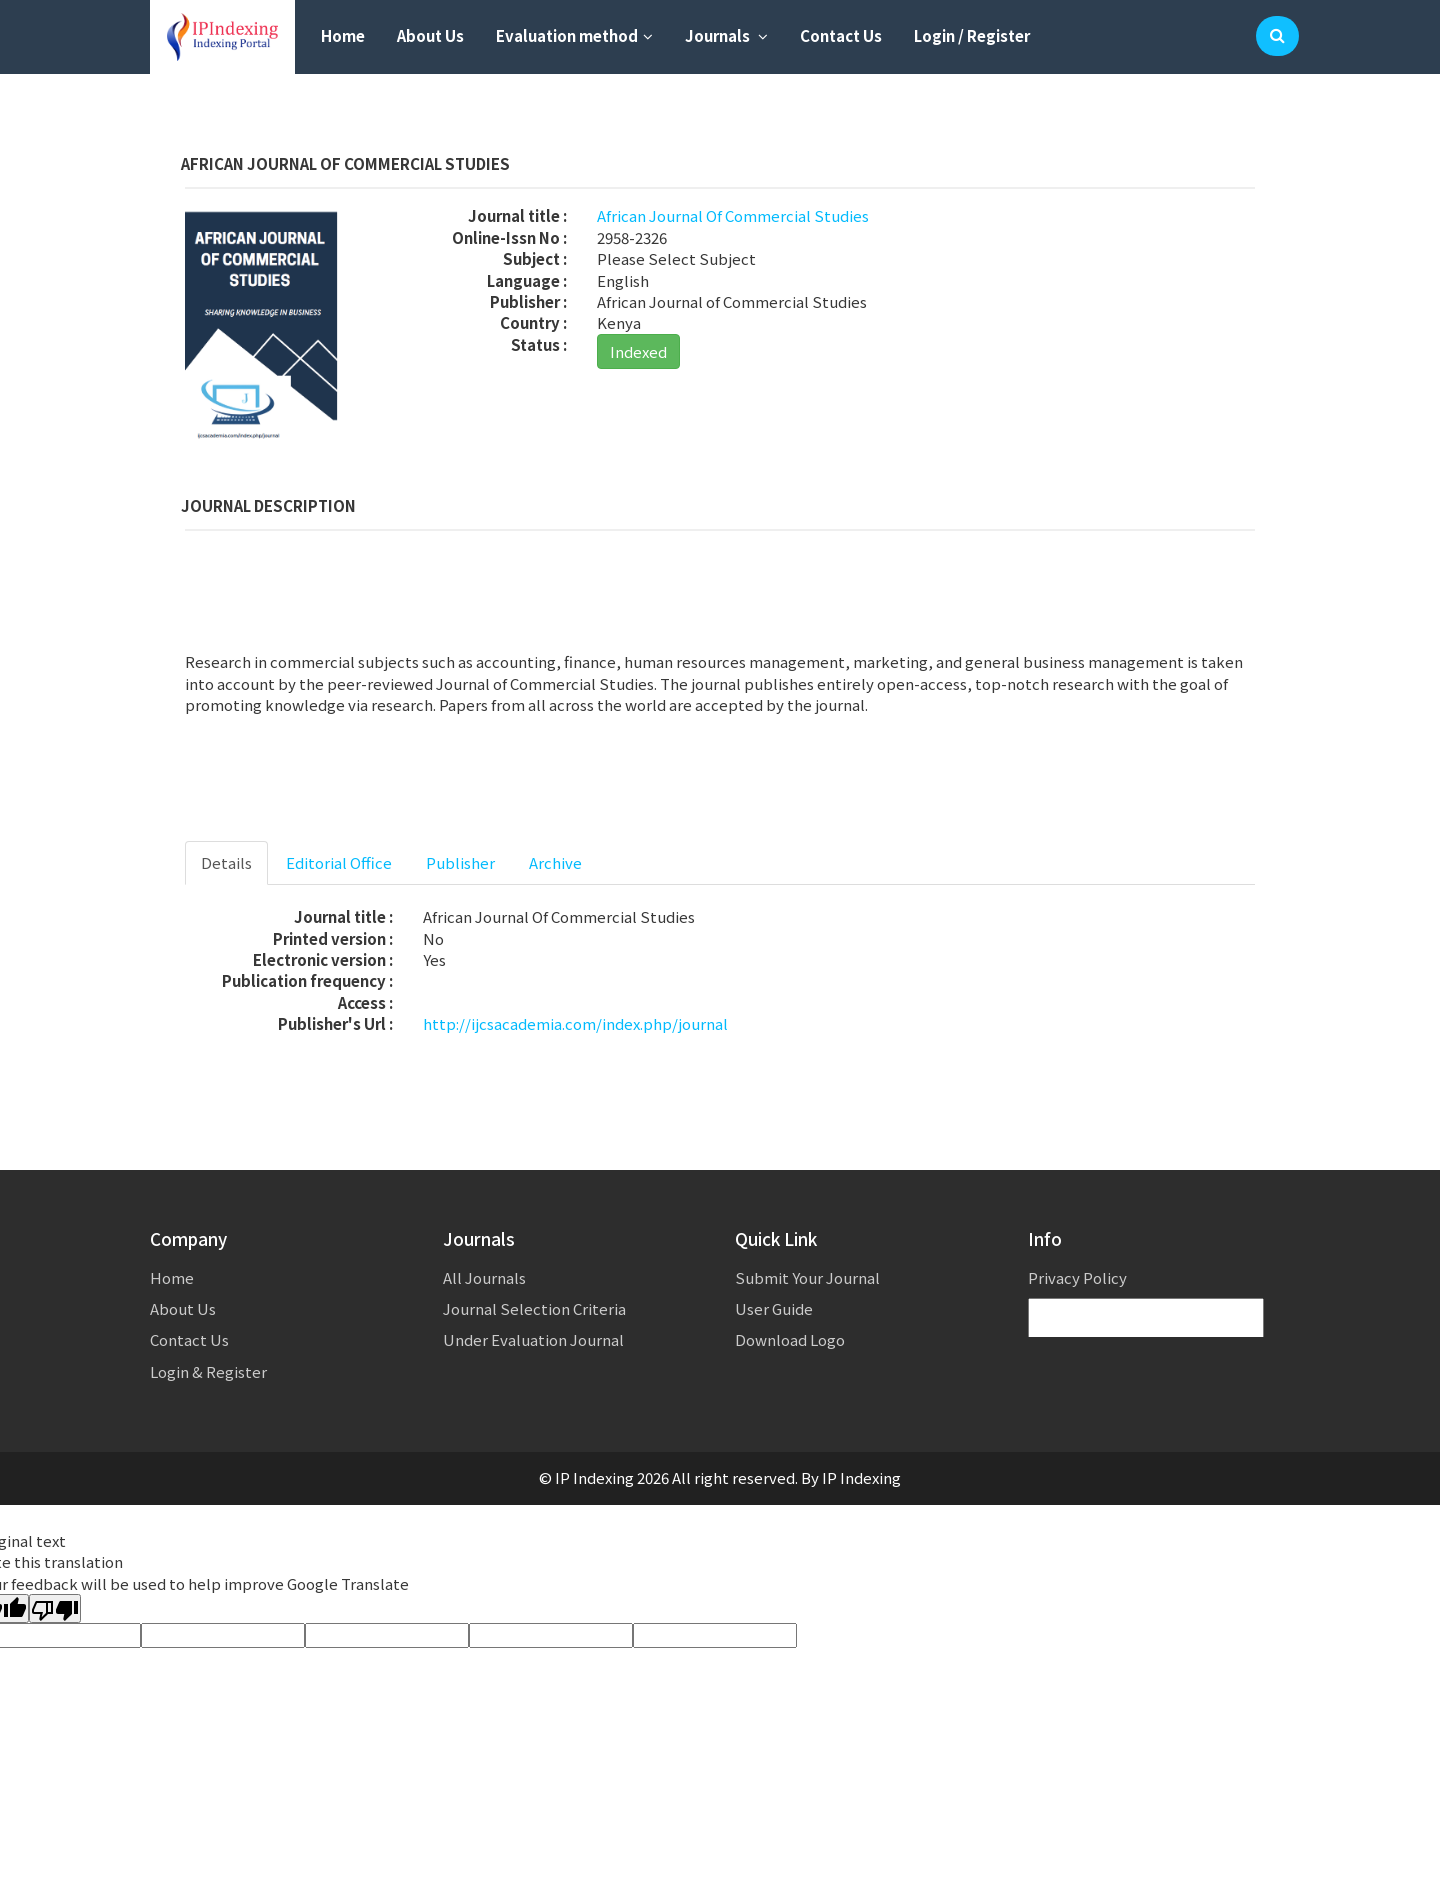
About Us (430, 35)
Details (226, 862)
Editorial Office (339, 862)
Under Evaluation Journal (533, 1339)
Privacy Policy (1077, 1277)
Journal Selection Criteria (534, 1308)
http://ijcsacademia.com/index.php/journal (575, 1023)
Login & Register (208, 1371)
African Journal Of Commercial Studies (733, 215)
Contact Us (841, 35)
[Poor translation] (55, 1608)
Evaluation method (574, 35)
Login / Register (972, 35)
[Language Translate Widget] (1146, 1318)
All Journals (484, 1277)
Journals (726, 35)
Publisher (460, 862)
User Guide (774, 1308)
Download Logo (790, 1339)
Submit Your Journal (807, 1277)
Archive (555, 862)
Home (343, 35)
